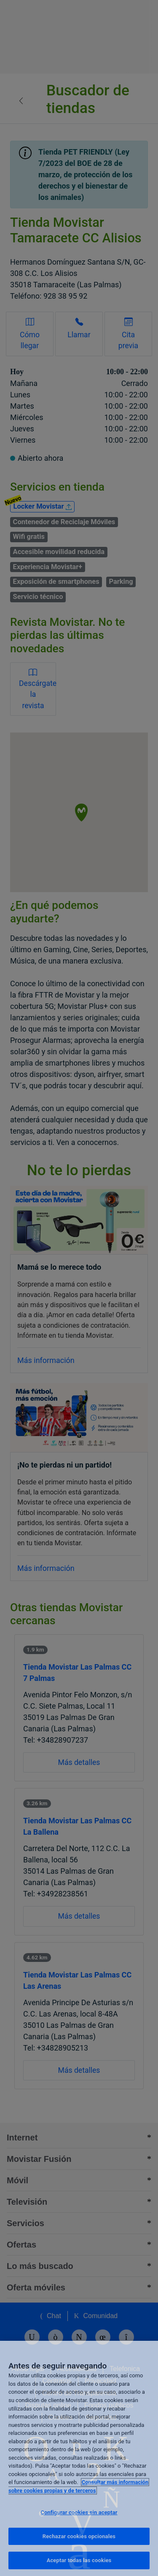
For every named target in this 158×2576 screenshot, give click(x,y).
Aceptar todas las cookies (79, 2560)
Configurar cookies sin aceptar (78, 2512)
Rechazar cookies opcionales (79, 2536)
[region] (79, 2458)
